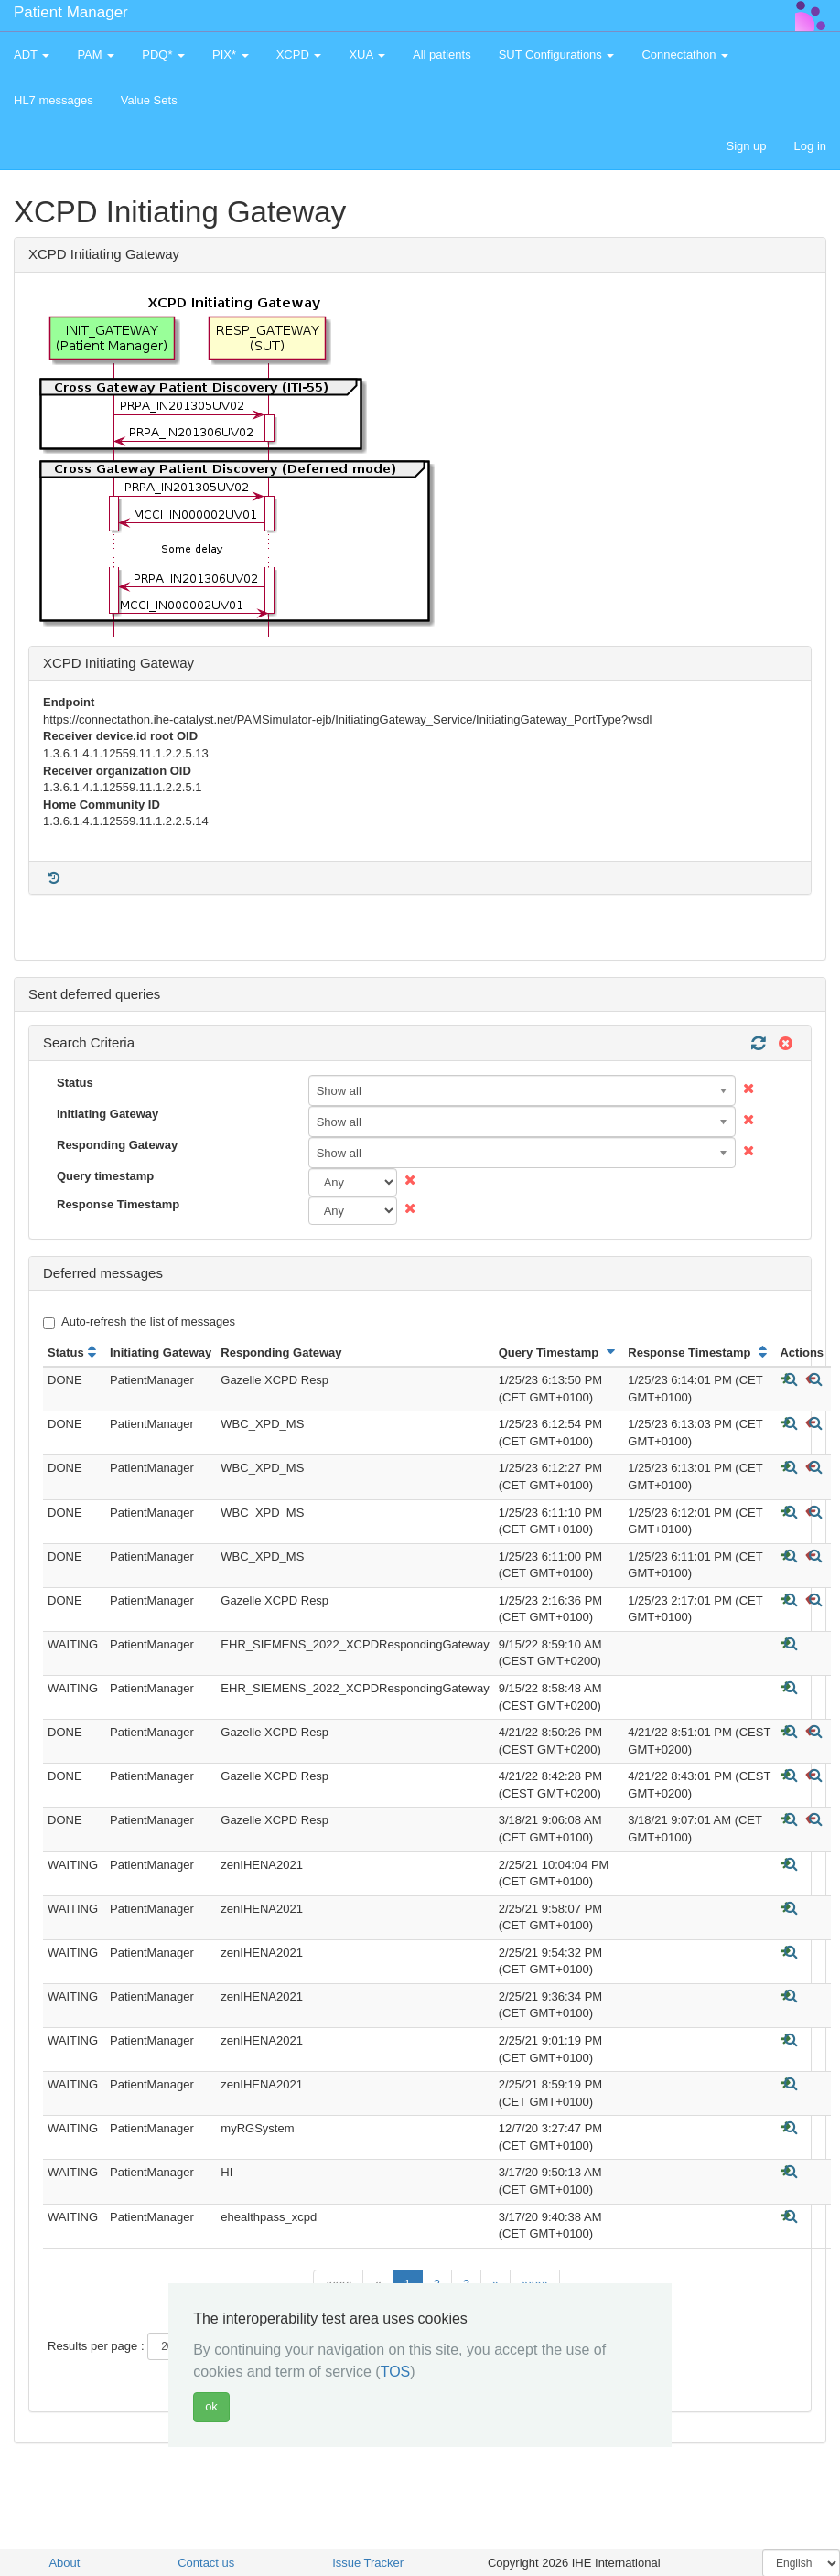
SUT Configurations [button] (557, 54)
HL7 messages (53, 100)
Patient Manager (71, 12)
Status (75, 1082)
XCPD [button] (299, 54)
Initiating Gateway (107, 1114)
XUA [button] (367, 54)
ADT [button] (31, 54)
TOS (396, 2371)
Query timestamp (105, 1176)
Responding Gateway (117, 1145)
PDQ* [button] (163, 54)
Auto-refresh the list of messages (139, 1322)
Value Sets (149, 100)
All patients (442, 54)
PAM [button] (95, 54)
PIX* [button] (230, 54)
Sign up (746, 146)
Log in (810, 146)
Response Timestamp (118, 1204)
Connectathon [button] (684, 54)
